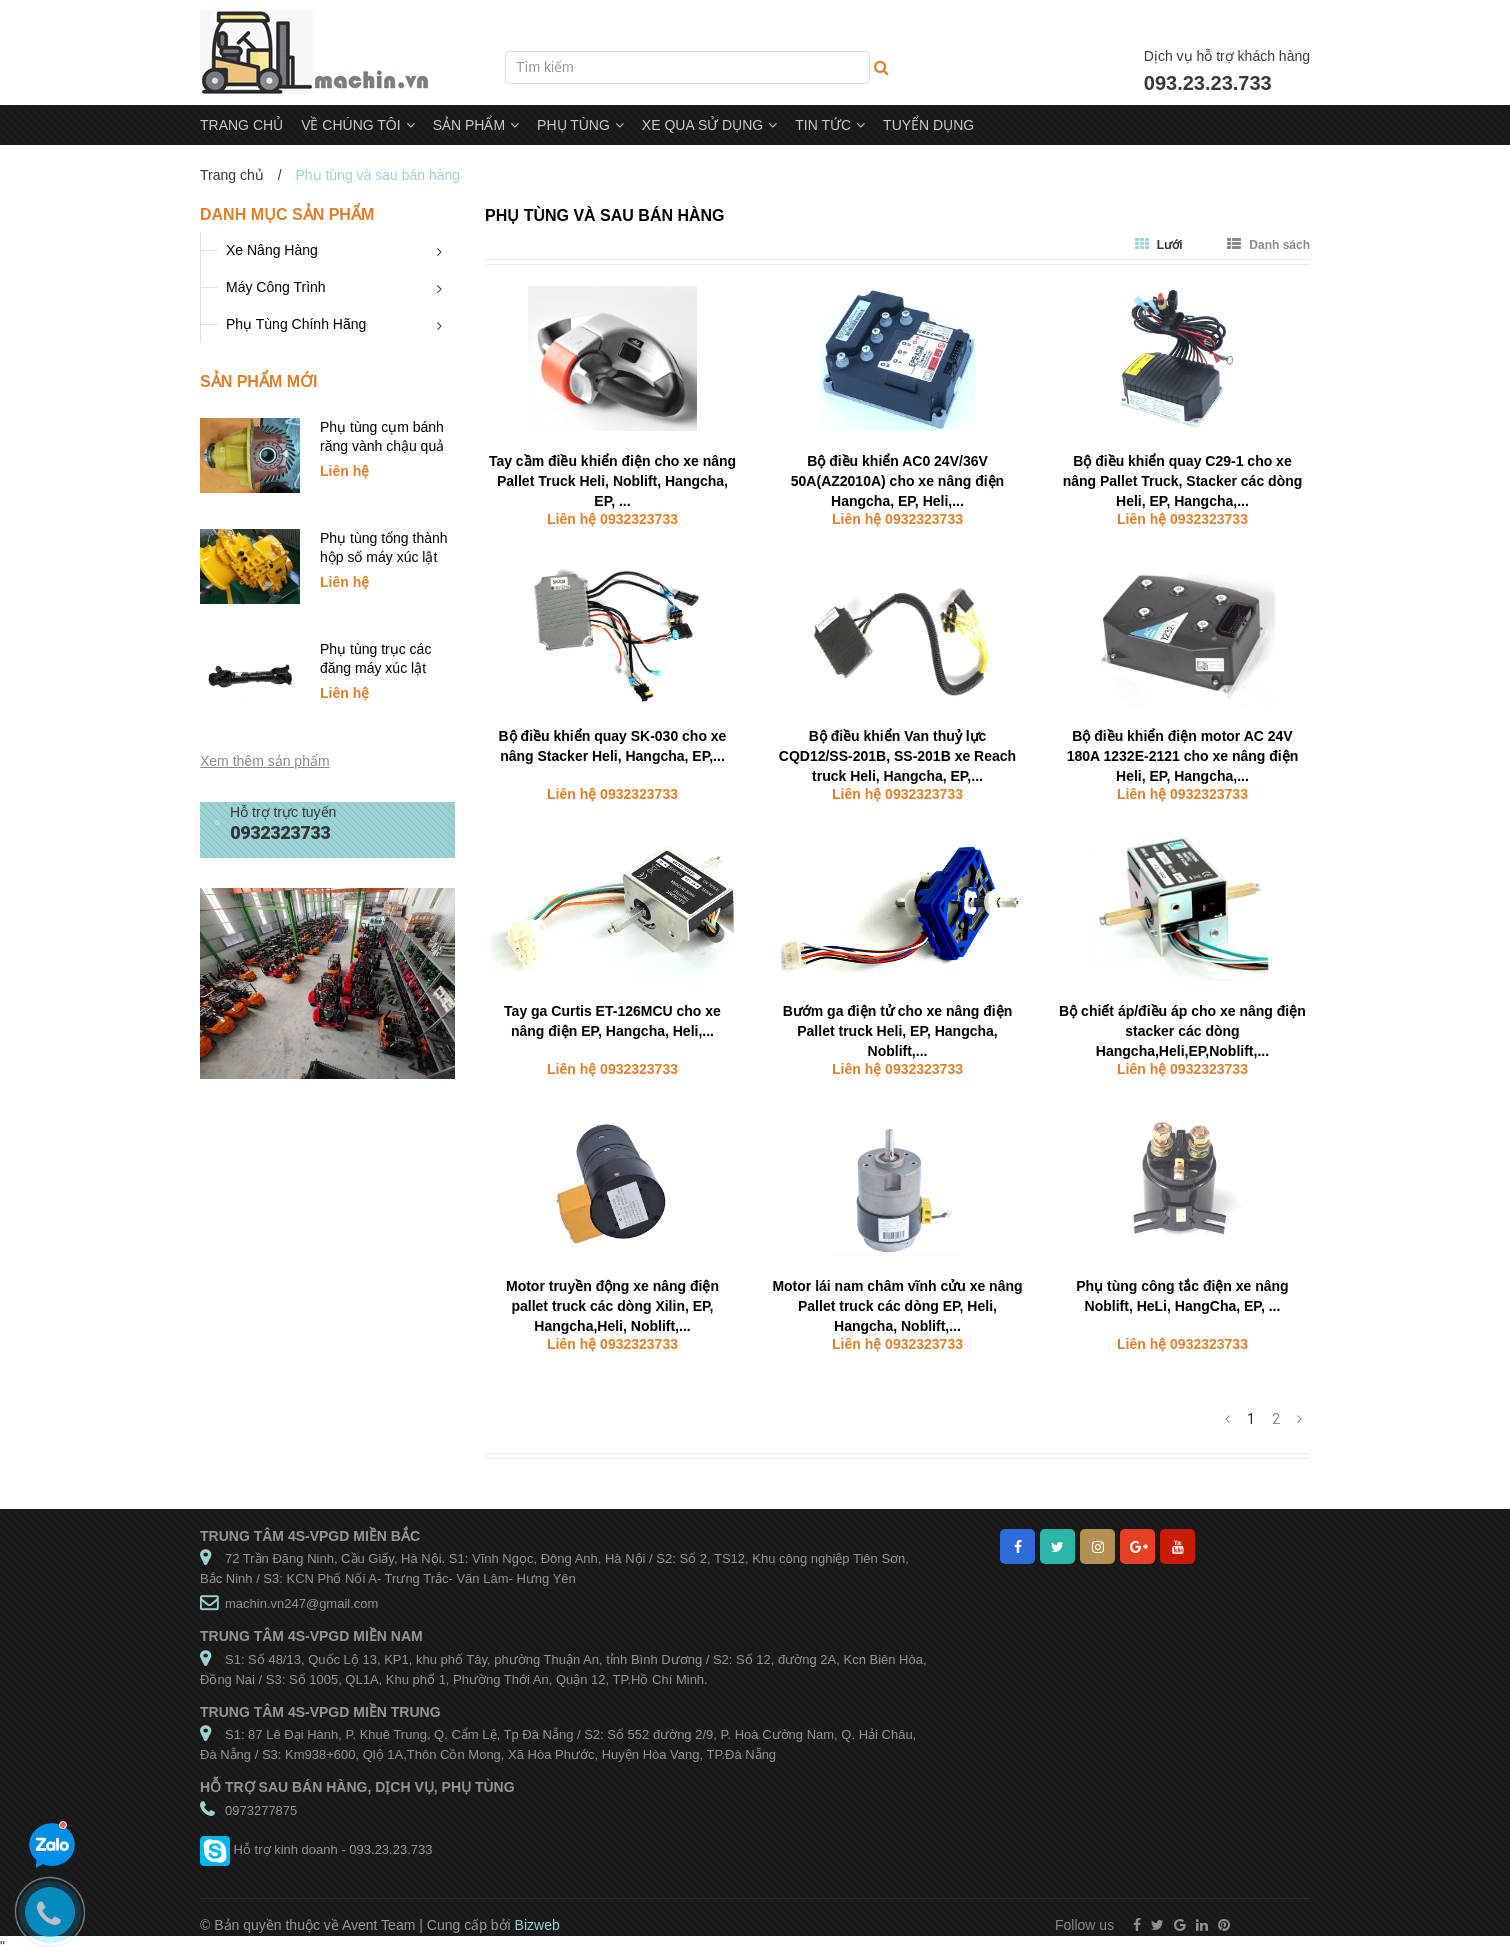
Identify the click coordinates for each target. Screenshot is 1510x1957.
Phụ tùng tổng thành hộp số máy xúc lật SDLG (384, 557)
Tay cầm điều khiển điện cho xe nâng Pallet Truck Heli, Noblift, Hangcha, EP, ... (612, 481)
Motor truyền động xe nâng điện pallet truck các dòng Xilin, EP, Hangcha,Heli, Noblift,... (612, 1306)
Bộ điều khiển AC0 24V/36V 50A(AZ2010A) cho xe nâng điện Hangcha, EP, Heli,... (897, 481)
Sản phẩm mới (258, 381)
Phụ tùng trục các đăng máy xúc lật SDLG (375, 668)
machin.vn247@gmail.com (301, 1603)
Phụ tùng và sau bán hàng (605, 215)
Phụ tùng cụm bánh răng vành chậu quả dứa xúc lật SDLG (382, 446)
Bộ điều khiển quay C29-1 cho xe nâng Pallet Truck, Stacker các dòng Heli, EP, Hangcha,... (1183, 481)
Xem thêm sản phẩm (265, 761)
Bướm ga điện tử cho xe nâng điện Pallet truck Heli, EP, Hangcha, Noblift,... (898, 1031)
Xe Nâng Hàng (272, 250)
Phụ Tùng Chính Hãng (296, 324)
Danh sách (1268, 245)
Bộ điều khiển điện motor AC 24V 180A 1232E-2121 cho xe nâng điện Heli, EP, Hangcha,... (1183, 756)
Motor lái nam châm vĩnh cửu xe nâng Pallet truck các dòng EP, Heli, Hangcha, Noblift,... (897, 1306)
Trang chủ (232, 175)
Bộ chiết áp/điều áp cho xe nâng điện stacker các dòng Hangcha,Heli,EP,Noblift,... (1182, 1031)
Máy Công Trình (276, 287)
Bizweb (537, 1925)
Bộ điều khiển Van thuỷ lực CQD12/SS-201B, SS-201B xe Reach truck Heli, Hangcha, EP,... (897, 756)
